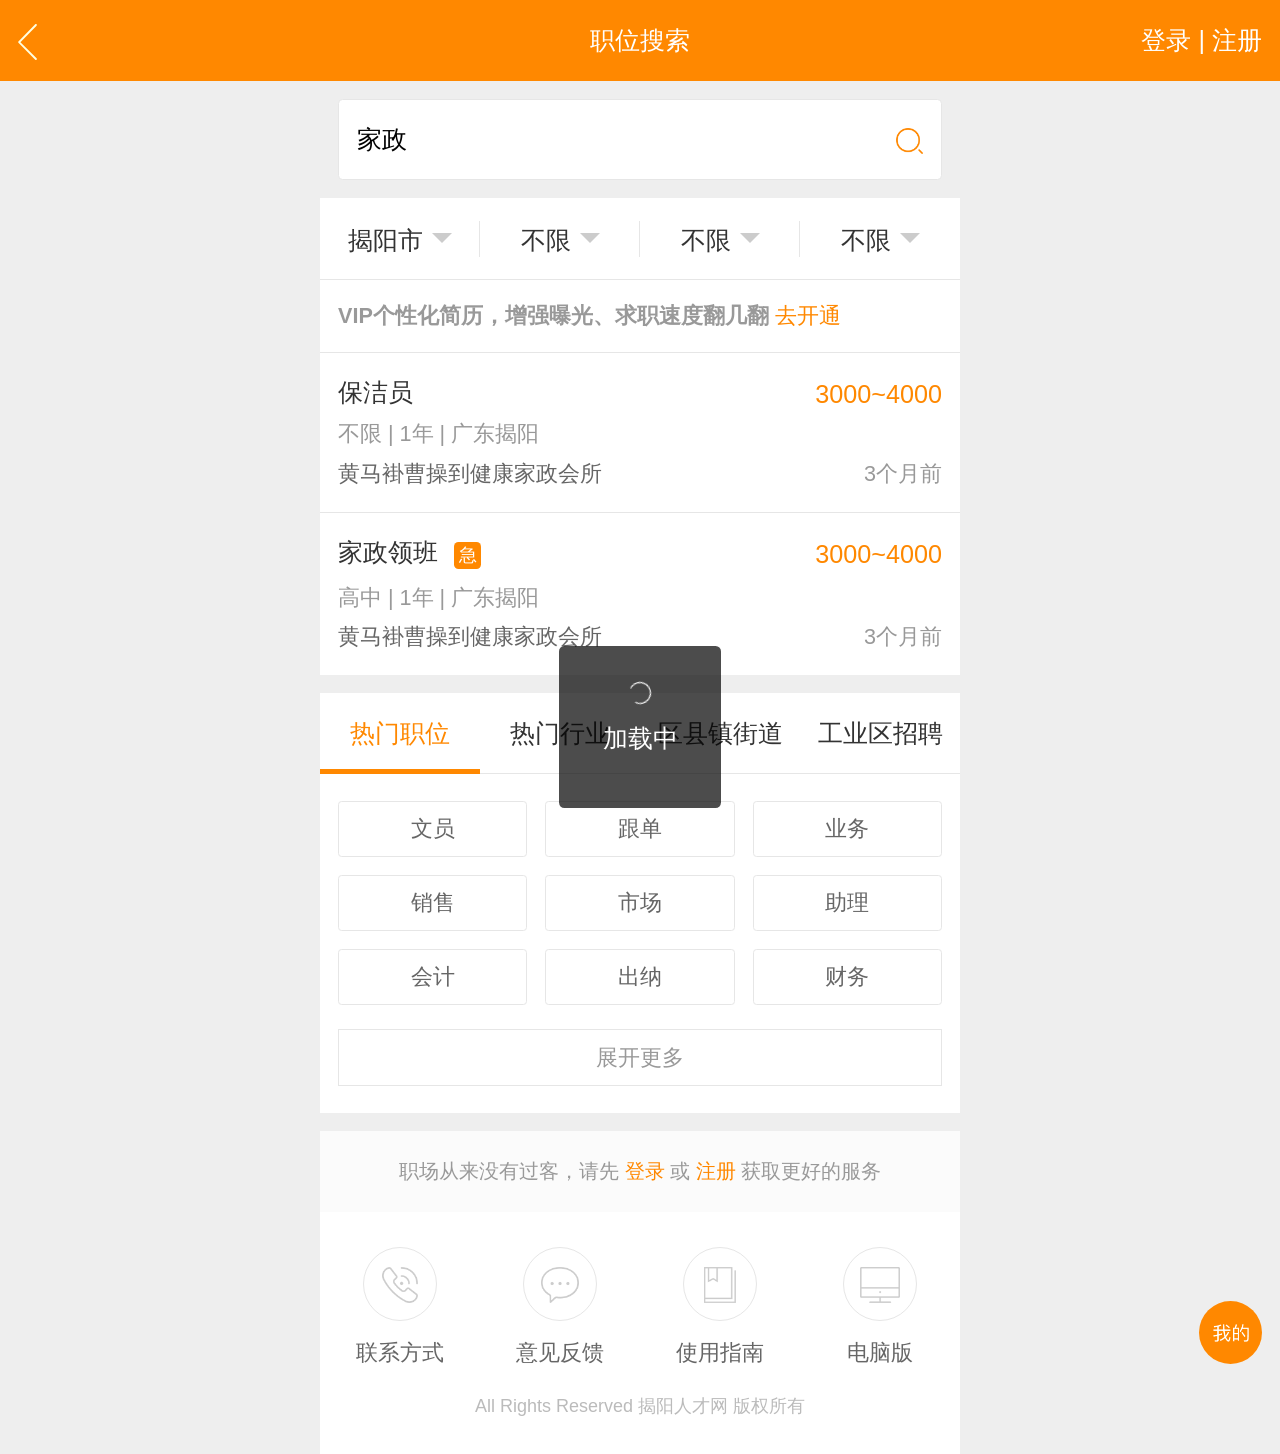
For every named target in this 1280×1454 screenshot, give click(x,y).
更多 (640, 1057)
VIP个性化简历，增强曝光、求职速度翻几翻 (589, 315)
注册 (716, 1171)
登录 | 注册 (1201, 40)
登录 (645, 1171)
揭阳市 (385, 240)
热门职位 (400, 733)
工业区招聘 (880, 733)
